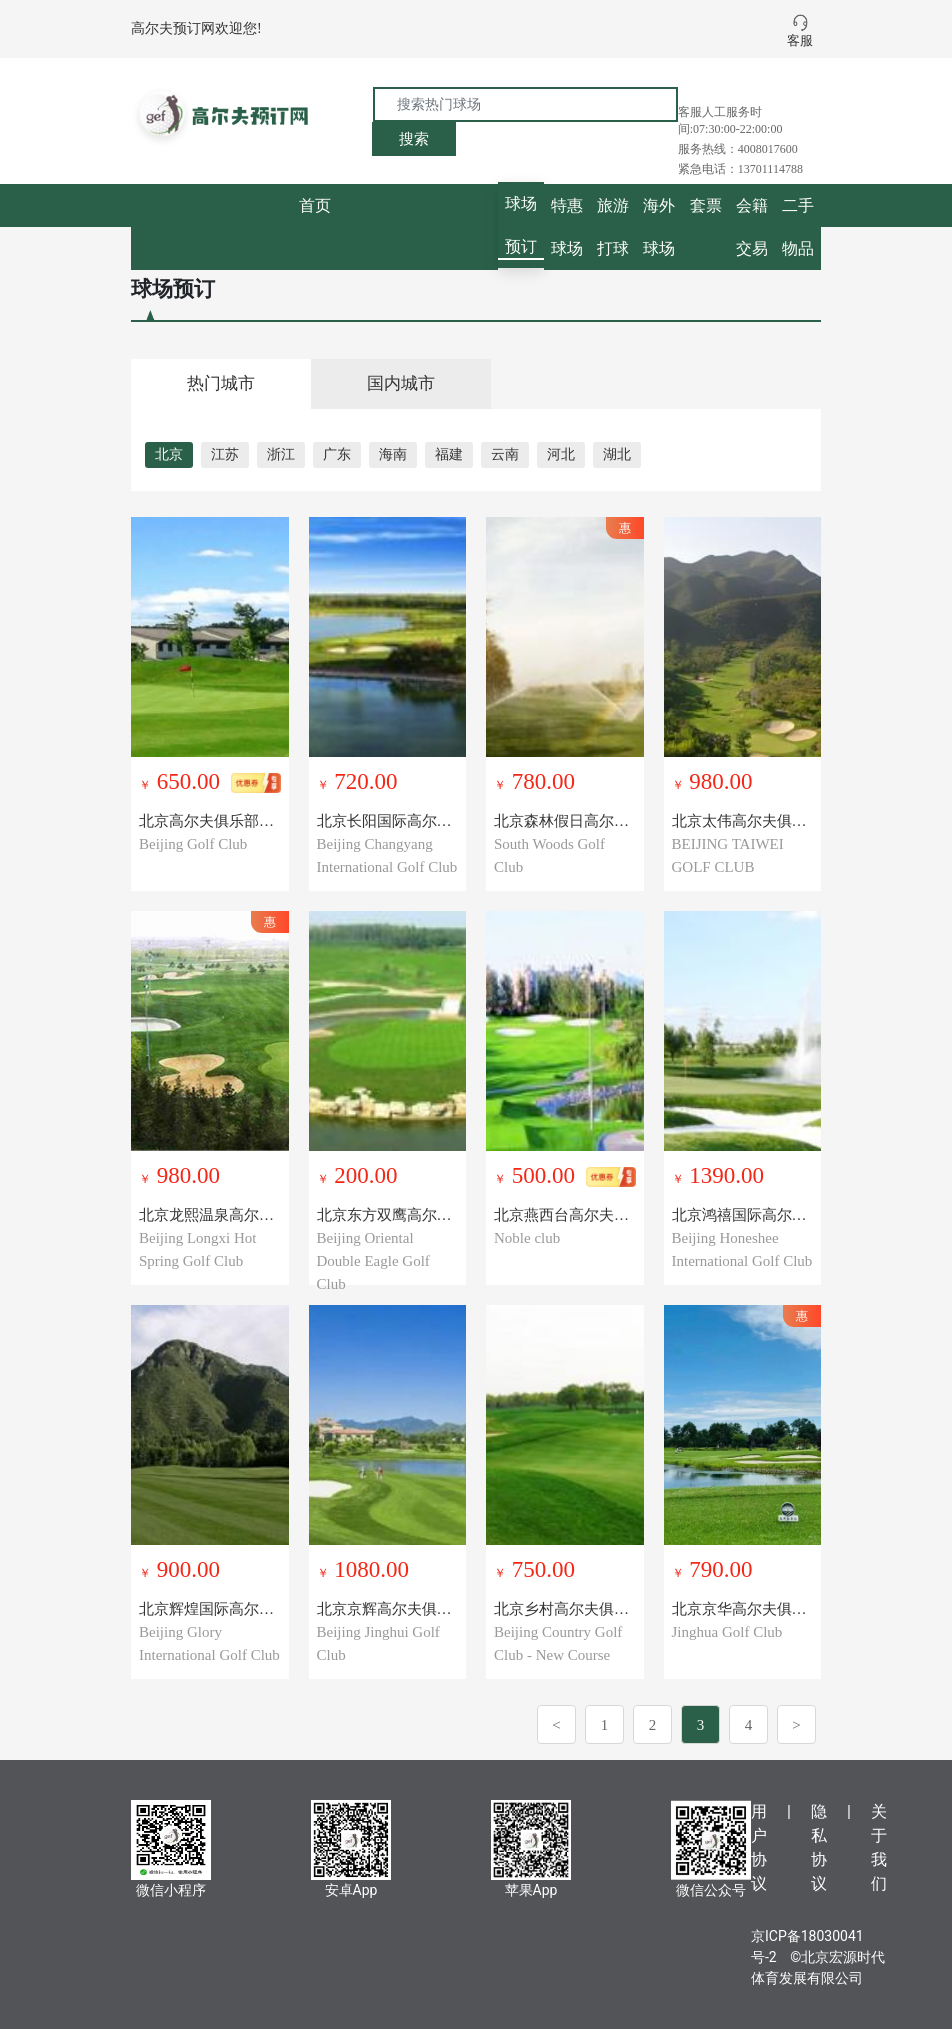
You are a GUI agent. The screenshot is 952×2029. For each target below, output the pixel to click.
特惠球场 (567, 227)
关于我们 (879, 1847)
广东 (337, 454)
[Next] (796, 1724)
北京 (169, 454)
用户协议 (759, 1847)
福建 (449, 454)
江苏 (225, 454)
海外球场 (659, 227)
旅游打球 (613, 227)
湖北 (617, 454)
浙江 (281, 454)
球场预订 (521, 225)
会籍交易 (752, 227)
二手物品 (798, 227)
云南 (505, 454)
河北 (561, 454)
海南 (393, 454)
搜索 (414, 139)
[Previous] (556, 1724)
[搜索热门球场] (525, 104)
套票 (706, 205)
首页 (315, 205)
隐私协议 (819, 1847)
